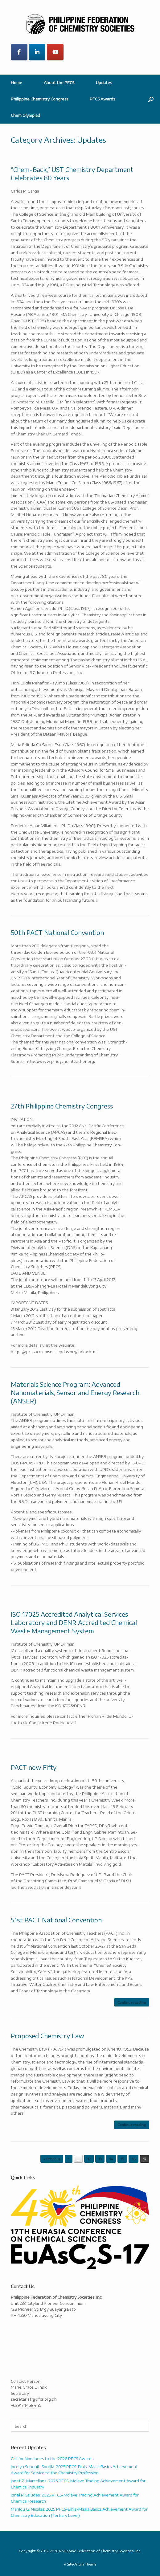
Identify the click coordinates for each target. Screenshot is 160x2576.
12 (89, 2159)
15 (122, 2159)
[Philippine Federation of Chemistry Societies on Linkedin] (37, 52)
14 (111, 2159)
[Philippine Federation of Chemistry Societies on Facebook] (19, 52)
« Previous (51, 2159)
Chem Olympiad (25, 115)
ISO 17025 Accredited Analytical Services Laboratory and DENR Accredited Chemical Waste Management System (74, 1622)
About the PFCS (59, 82)
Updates (104, 82)
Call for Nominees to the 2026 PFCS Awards (52, 2458)
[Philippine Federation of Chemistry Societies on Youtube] (55, 52)
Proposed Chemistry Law (47, 2035)
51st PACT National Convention (56, 1920)
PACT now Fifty (33, 1767)
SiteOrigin (75, 2564)
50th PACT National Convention (57, 932)
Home (16, 82)
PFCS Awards (102, 98)
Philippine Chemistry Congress (39, 98)
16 (133, 2159)
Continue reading (131, 2002)
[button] (151, 99)
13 (99, 2159)
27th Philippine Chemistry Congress (62, 1106)
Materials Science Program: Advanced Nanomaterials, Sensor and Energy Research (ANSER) (75, 1392)
